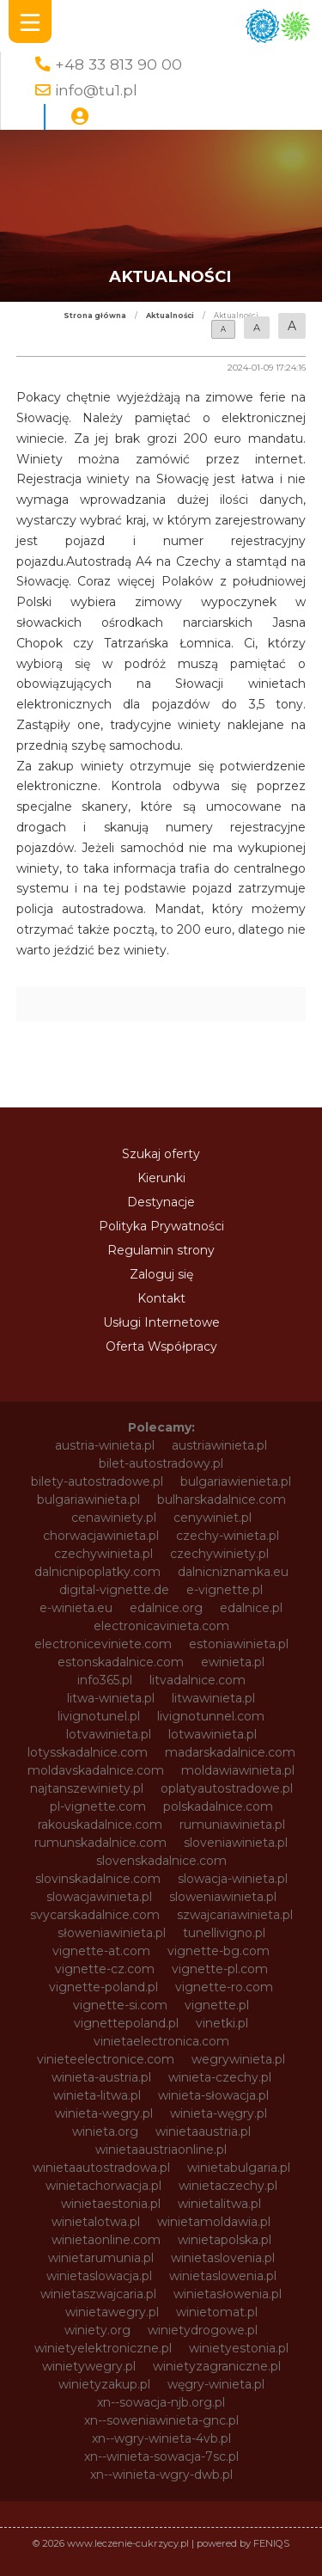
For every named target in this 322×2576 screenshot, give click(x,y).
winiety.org (97, 2330)
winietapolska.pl (224, 2240)
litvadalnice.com (197, 1680)
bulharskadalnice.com (221, 1499)
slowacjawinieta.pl (99, 1896)
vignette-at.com (101, 1951)
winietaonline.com (106, 2240)
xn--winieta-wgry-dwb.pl (161, 2474)
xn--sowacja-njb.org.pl (161, 2402)
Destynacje (161, 1202)
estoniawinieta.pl (239, 1644)
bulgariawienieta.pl (235, 1481)
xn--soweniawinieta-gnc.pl (161, 2420)
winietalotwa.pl (96, 2221)
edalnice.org (166, 1608)
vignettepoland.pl (126, 2023)
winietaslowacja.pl (99, 2276)
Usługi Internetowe (161, 1322)
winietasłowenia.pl (227, 2294)
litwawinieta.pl (213, 1698)
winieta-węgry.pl (218, 2113)
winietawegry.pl (112, 2312)
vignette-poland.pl (103, 1987)
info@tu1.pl (96, 90)
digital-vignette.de (114, 1590)
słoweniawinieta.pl (112, 1933)
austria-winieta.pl (105, 1445)
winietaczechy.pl (228, 2185)
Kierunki (161, 1178)
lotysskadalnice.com (87, 1752)
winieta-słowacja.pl (213, 2095)
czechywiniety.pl (219, 1553)
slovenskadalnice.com (161, 1860)
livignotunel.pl (99, 1716)
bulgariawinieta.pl (88, 1499)
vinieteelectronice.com (105, 2059)
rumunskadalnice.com (100, 1842)
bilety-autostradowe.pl (97, 1481)
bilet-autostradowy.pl (161, 1463)
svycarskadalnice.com (95, 1915)
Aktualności (170, 315)
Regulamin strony (161, 1250)
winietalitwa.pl (219, 2203)
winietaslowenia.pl (222, 2276)
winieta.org (105, 2131)
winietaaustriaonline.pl (161, 2149)
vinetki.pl (222, 2023)
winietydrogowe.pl (203, 2330)
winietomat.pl (217, 2312)
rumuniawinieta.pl (232, 1824)
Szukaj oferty (161, 1154)
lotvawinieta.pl (108, 1734)
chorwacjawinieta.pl (101, 1535)
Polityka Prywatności (161, 1226)
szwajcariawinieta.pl (235, 1915)
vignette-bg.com (218, 1951)
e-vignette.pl (224, 1590)
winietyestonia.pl (239, 2348)
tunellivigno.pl (224, 1933)
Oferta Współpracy (161, 1346)
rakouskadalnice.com (100, 1824)
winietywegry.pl (89, 2366)
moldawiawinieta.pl (238, 1770)
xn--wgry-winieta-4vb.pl (161, 2438)
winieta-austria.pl (101, 2077)
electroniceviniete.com (103, 1644)
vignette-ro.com (224, 1987)
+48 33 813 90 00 (118, 64)
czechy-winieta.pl (227, 1535)
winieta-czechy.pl (219, 2077)
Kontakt (161, 1298)
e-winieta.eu (75, 1608)
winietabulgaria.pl (238, 2167)
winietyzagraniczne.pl (217, 2366)
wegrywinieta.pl (238, 2059)
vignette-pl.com (220, 1969)
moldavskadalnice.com (95, 1770)
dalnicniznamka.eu (233, 1571)
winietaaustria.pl (203, 2131)
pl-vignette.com (98, 1806)
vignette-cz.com (105, 1969)
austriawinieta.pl (219, 1445)
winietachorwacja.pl (103, 2185)
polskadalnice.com (218, 1806)
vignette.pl (217, 2005)
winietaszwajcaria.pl (98, 2294)
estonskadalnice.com (121, 1662)
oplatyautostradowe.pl (227, 1788)
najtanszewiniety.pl (86, 1788)
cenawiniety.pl (113, 1517)
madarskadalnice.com (230, 1752)
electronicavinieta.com (161, 1626)
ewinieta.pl (232, 1662)
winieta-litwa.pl (97, 2095)
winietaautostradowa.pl (101, 2167)
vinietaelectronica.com (161, 2041)
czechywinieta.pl (103, 1553)
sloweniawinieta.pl (222, 1896)
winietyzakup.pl (104, 2384)
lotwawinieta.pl (212, 1734)
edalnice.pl (251, 1608)
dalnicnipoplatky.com (97, 1571)
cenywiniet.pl (212, 1517)
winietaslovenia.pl (223, 2258)
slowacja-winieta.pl (233, 1878)
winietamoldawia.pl (213, 2221)
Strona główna (95, 315)
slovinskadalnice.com (98, 1878)
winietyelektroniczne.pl (103, 2348)
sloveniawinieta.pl (236, 1842)
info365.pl (104, 1680)
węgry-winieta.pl (215, 2384)
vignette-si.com (120, 2005)
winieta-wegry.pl (104, 2113)
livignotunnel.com (210, 1716)
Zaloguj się (161, 1274)
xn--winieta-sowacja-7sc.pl (161, 2456)
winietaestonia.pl (111, 2203)
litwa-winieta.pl (111, 1698)
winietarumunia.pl (101, 2258)
